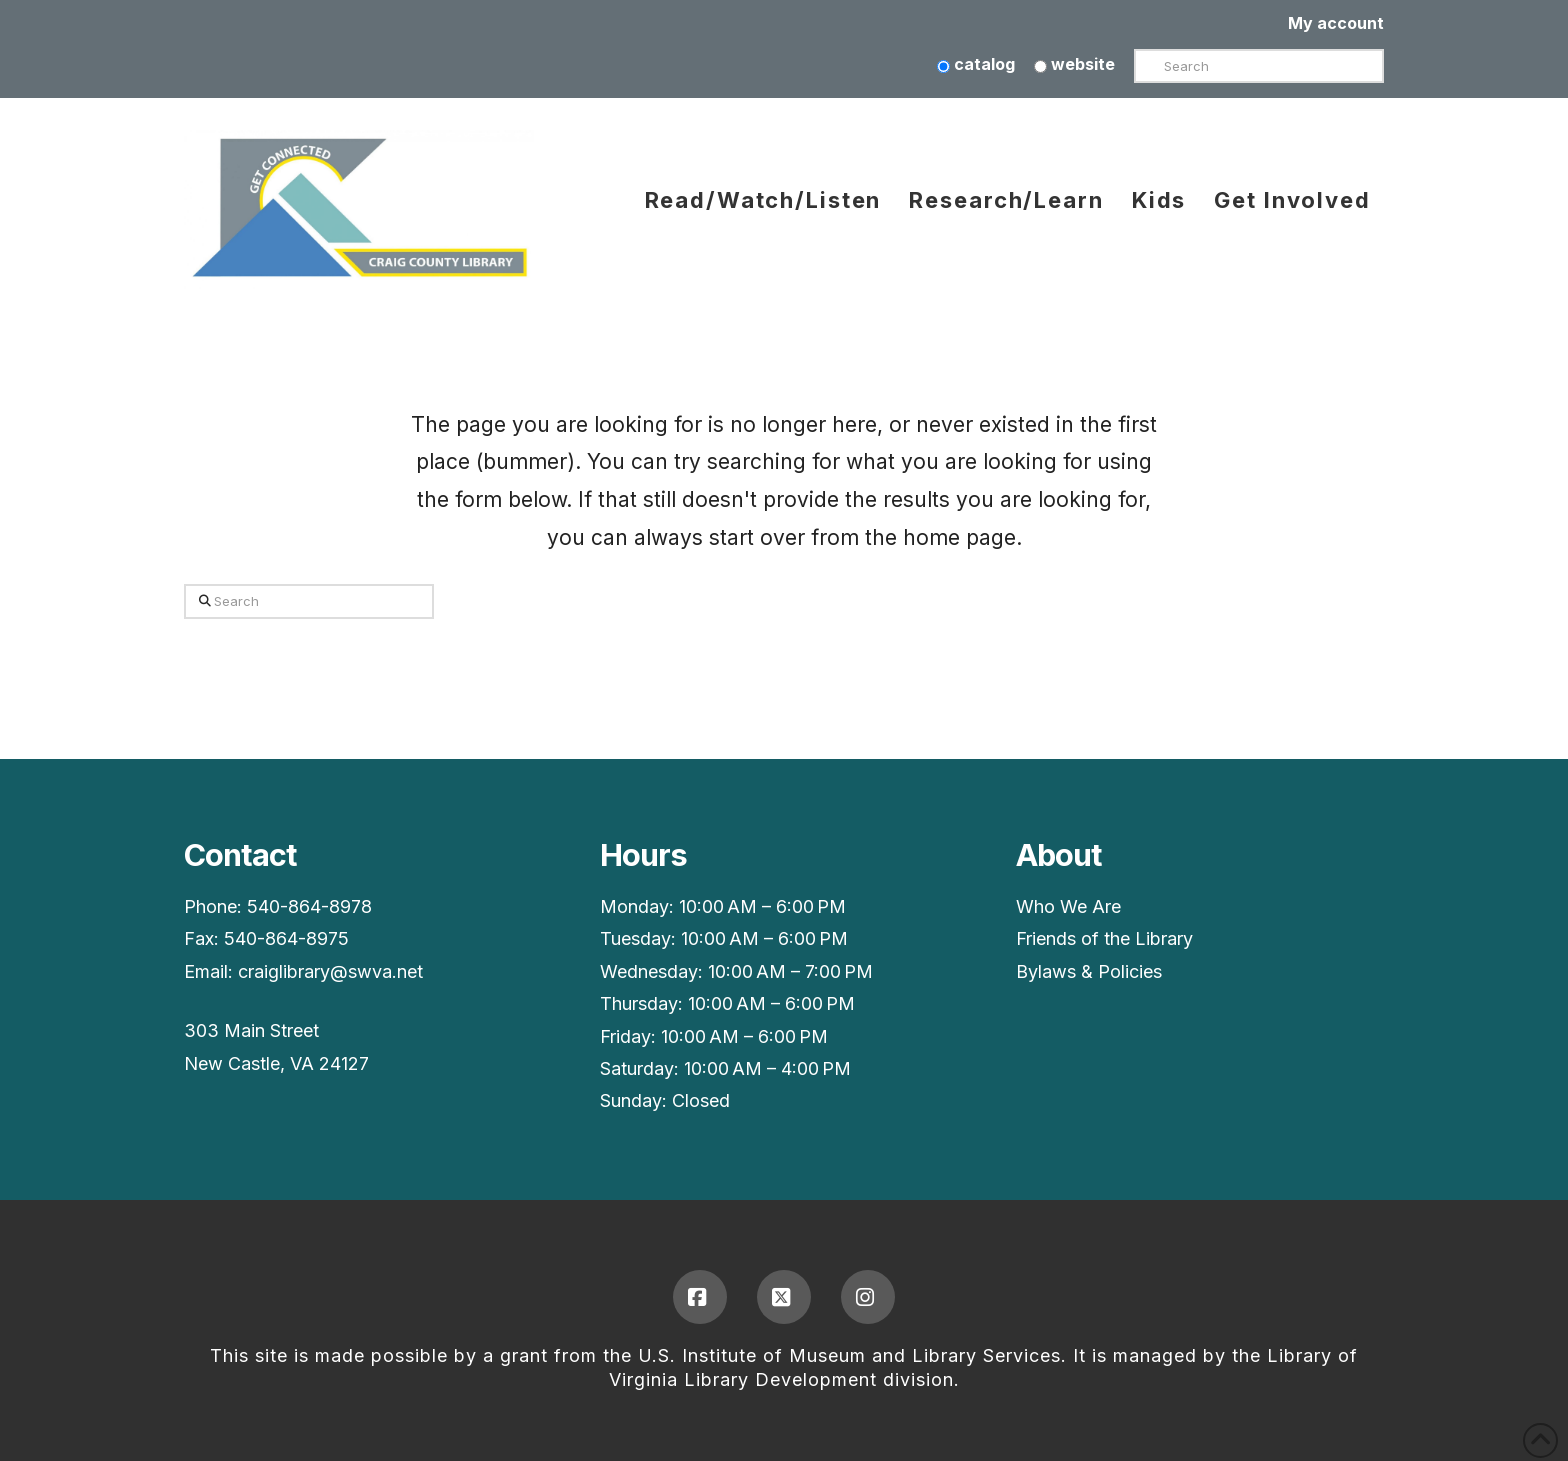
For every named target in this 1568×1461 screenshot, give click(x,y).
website (1074, 64)
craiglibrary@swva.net (330, 971)
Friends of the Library (1104, 938)
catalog (976, 64)
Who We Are (1068, 906)
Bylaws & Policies (1089, 971)
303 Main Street (251, 1030)
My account (1336, 23)
